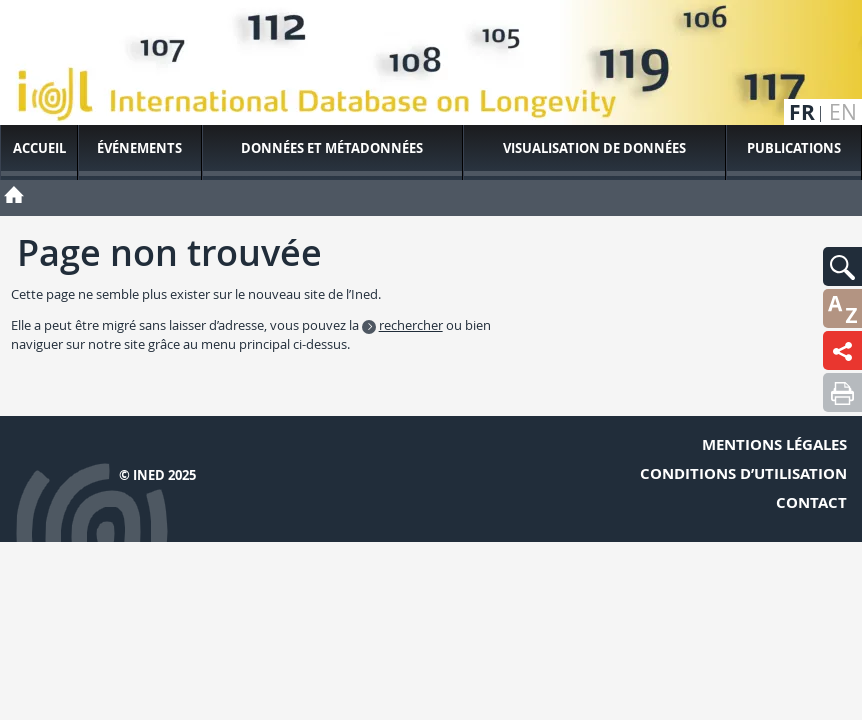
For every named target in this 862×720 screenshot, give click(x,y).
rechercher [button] (411, 325)
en (843, 112)
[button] (842, 266)
